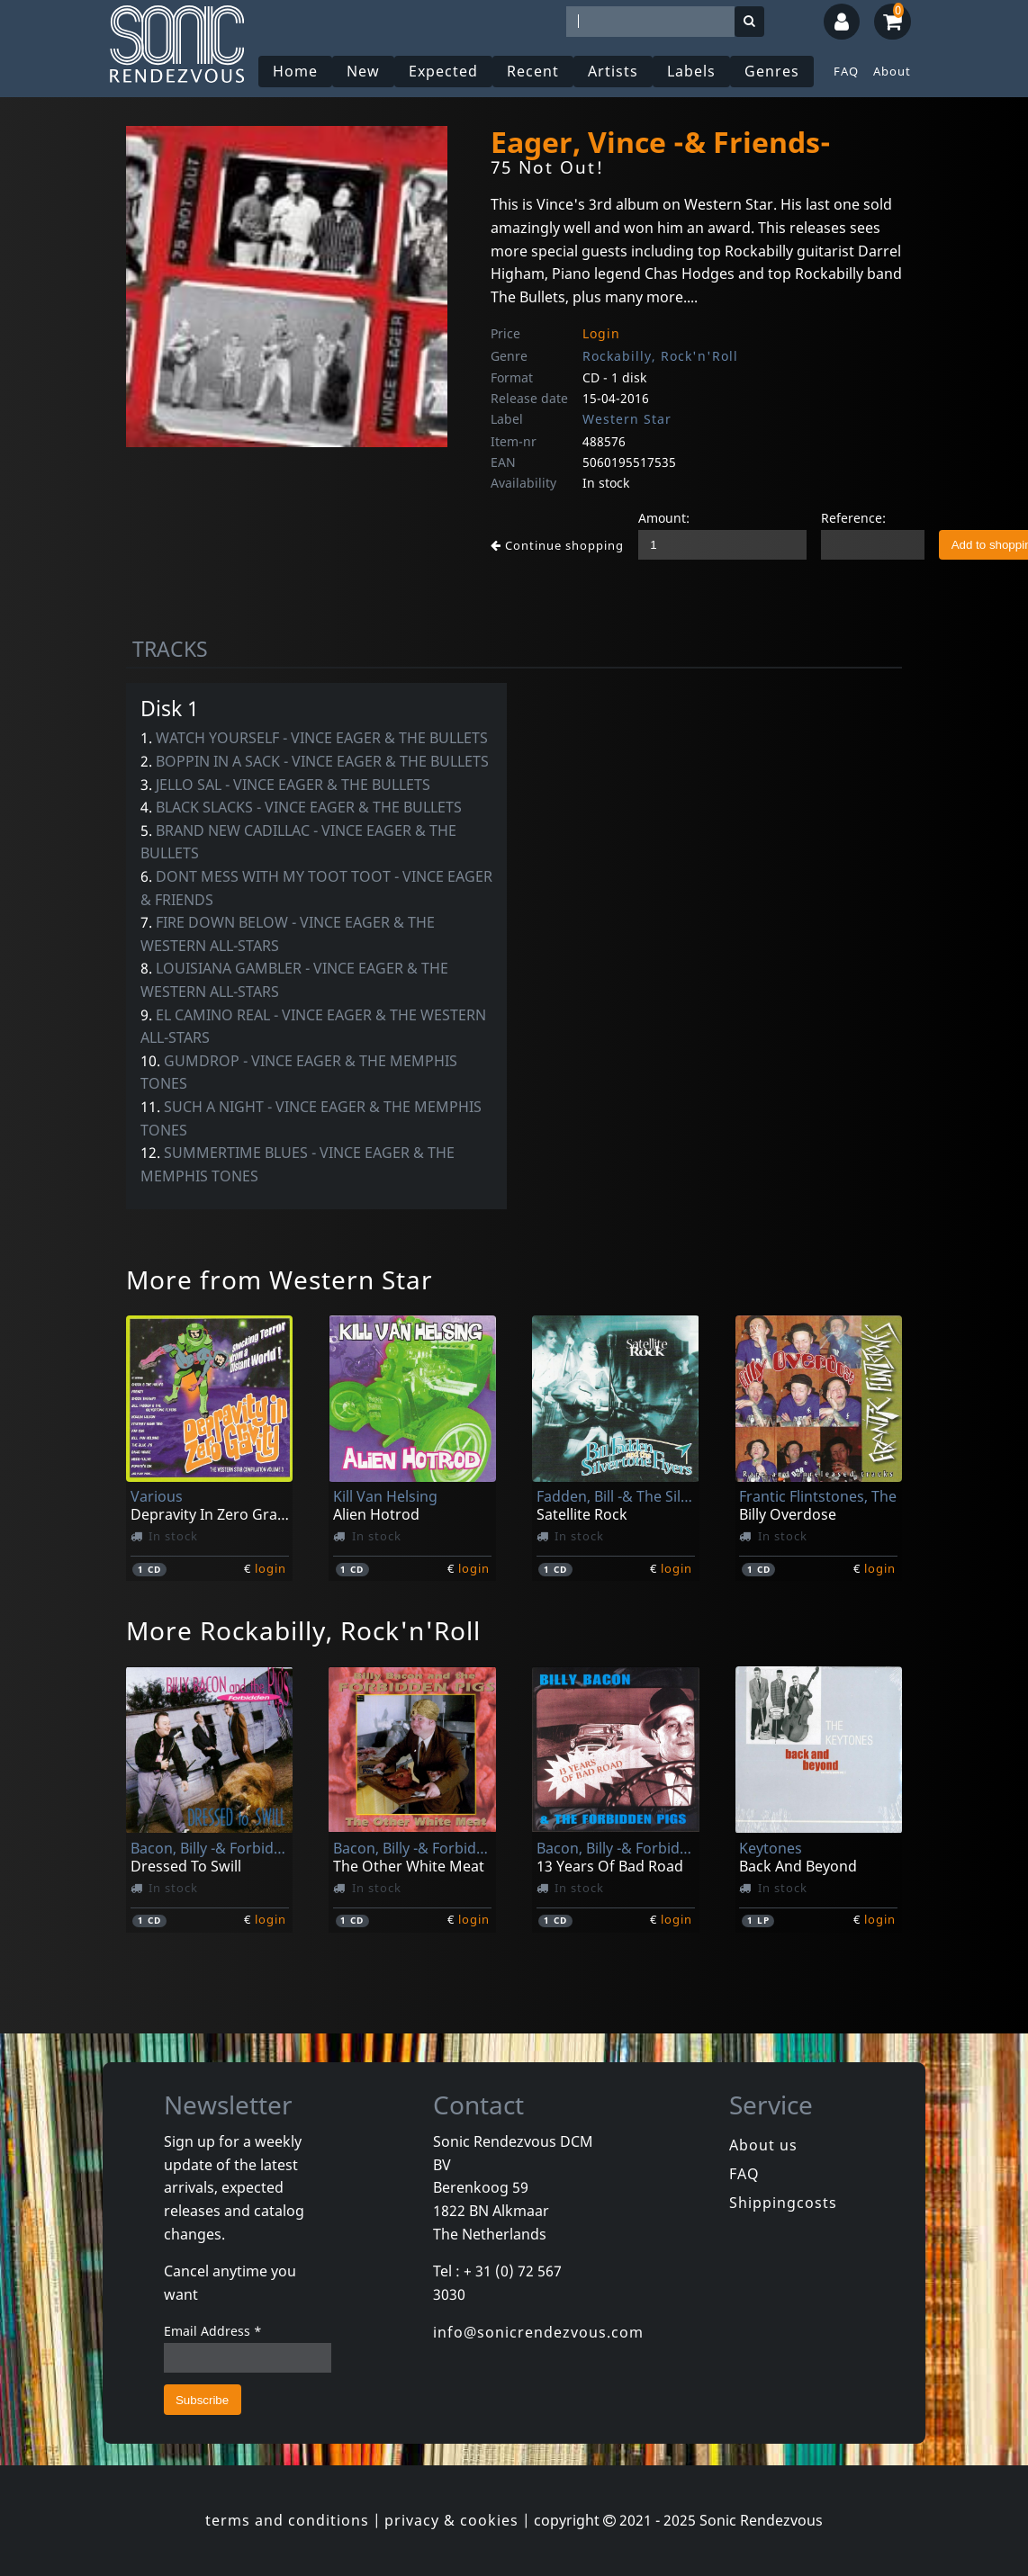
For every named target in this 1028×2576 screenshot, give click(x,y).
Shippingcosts (783, 2202)
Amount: (664, 517)
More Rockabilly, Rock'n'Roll (303, 1630)
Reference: (853, 517)
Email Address (213, 2330)
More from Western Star (279, 1279)
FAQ (846, 71)
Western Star (627, 418)
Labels (691, 71)
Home (295, 71)
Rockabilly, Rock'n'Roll (660, 355)
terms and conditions (287, 2520)
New (363, 71)
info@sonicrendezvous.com (538, 2332)
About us (763, 2145)
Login (601, 333)
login (270, 1568)
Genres (771, 71)
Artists (613, 71)
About (892, 71)
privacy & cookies (451, 2520)
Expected (443, 71)
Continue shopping (557, 545)
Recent (533, 71)
